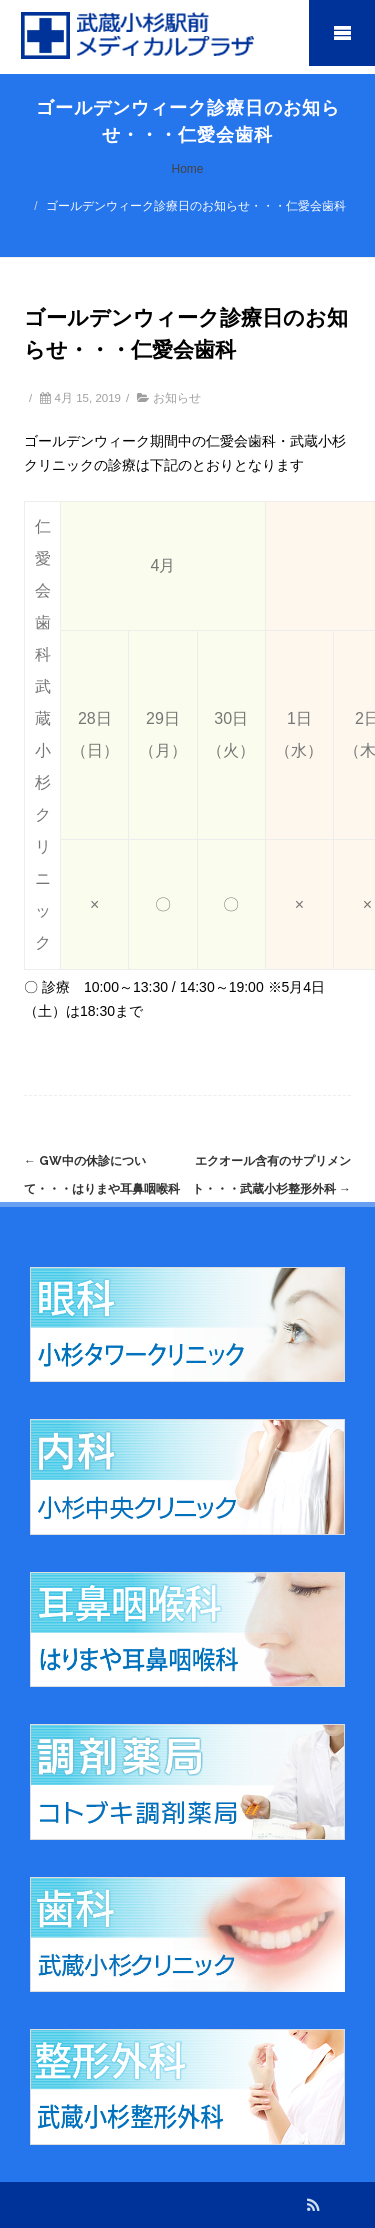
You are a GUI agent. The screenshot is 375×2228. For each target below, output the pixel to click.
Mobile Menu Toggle (342, 33)
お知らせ (177, 398)
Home (187, 169)
